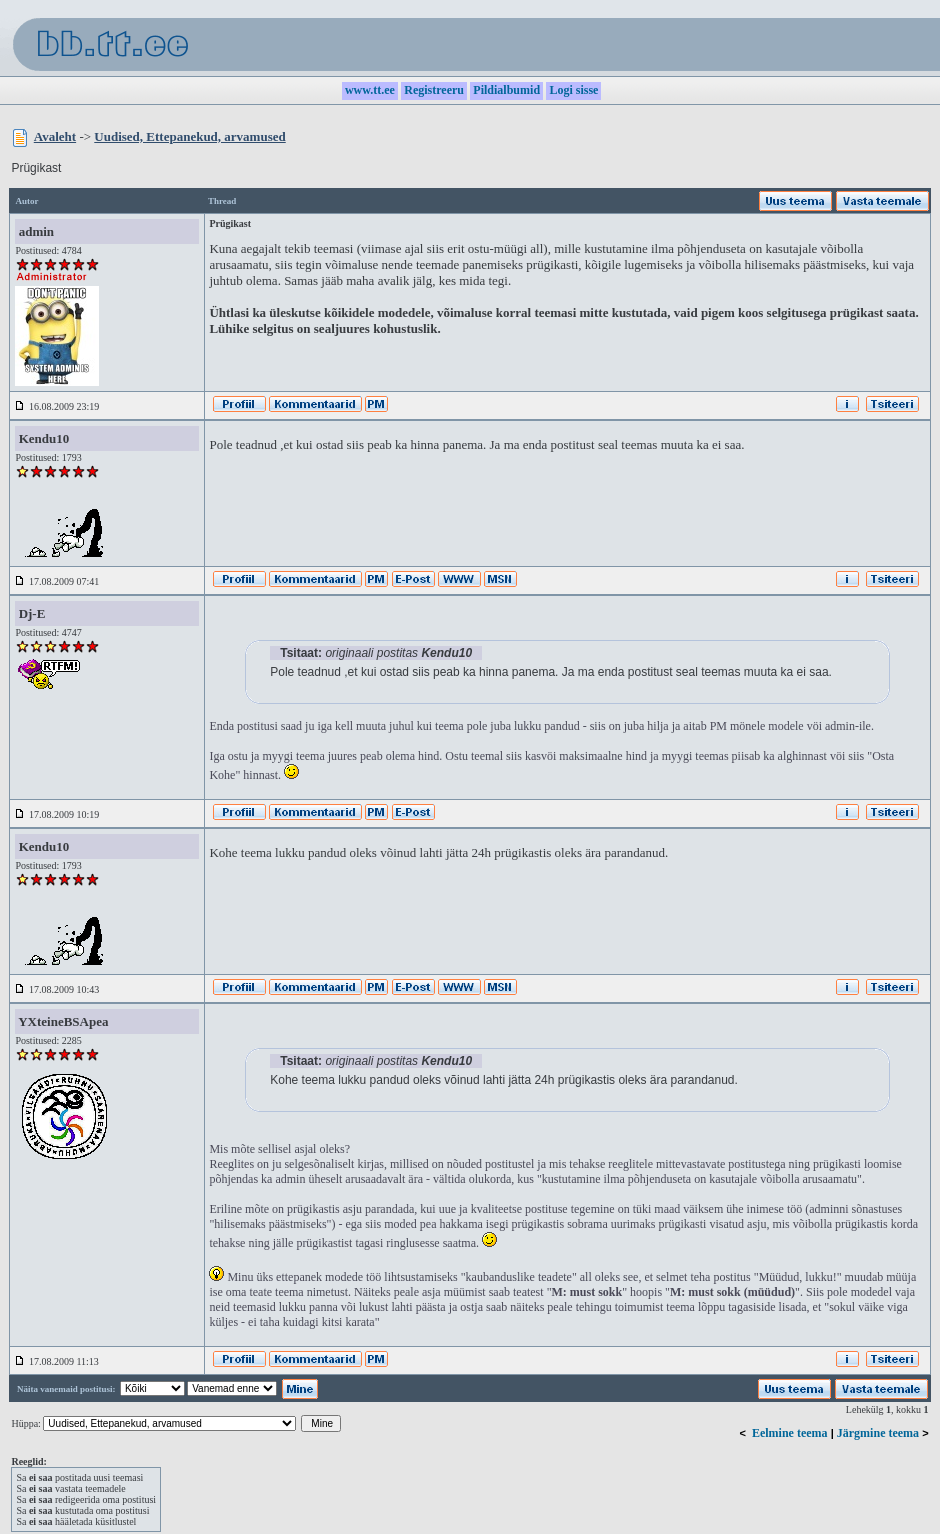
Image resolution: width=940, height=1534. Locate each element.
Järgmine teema (878, 1433)
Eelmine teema (790, 1433)
